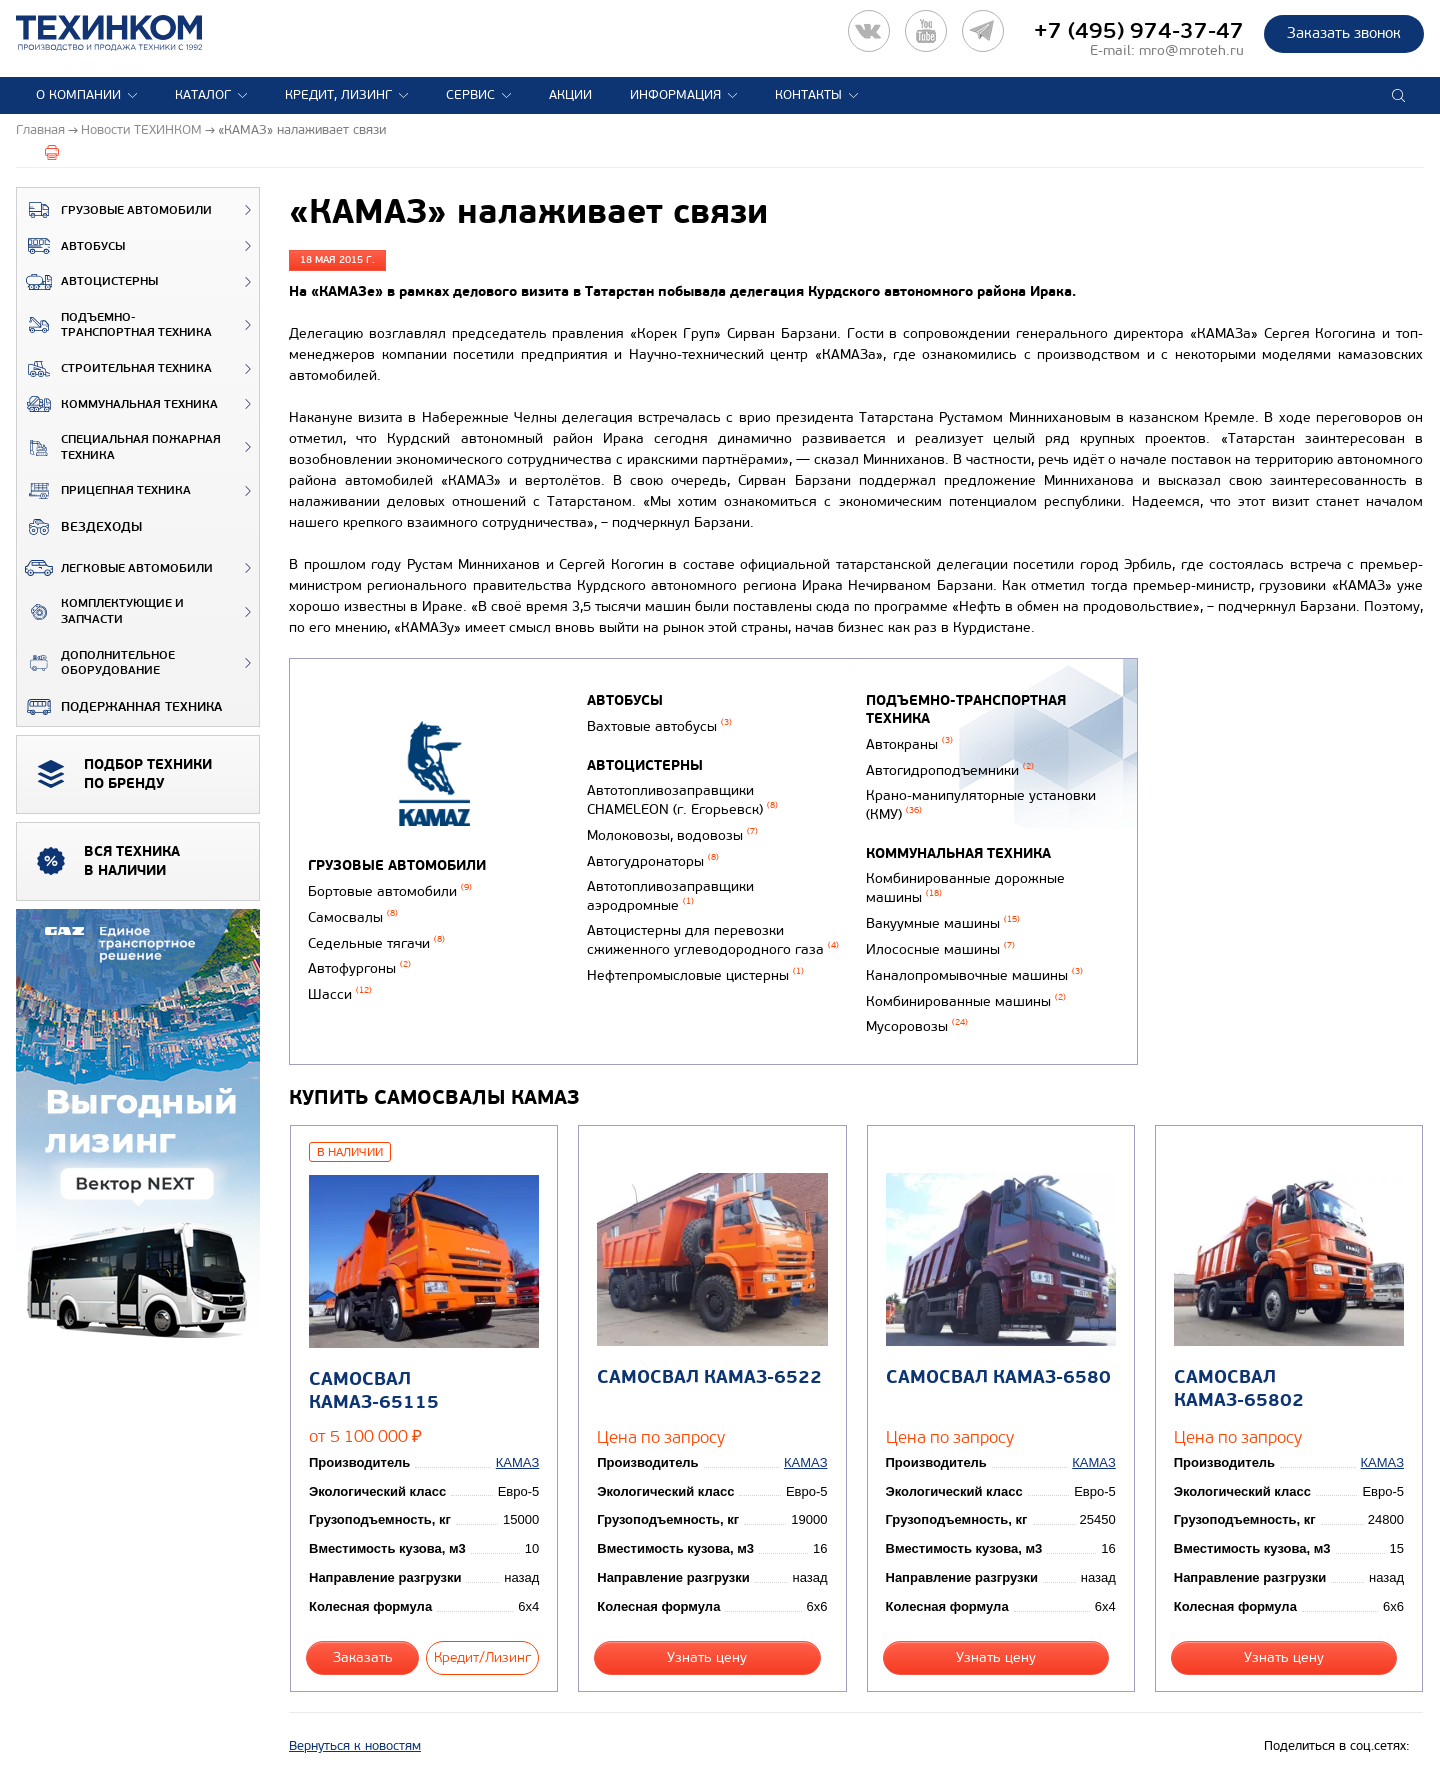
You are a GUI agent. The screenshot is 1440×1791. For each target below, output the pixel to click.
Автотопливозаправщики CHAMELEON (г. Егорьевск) (682, 800)
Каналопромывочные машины (974, 975)
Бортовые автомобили (390, 891)
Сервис (470, 95)
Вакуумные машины (943, 923)
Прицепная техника (104, 491)
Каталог (203, 95)
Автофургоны (359, 968)
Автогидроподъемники (950, 770)
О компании (78, 95)
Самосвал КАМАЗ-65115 (374, 1391)
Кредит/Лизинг (482, 1657)
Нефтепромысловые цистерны (695, 975)
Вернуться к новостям (355, 1746)
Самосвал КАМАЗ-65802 (1239, 1389)
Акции (570, 95)
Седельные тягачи (376, 943)
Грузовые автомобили (114, 210)
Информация (675, 95)
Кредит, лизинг (338, 95)
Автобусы (71, 246)
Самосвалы (353, 917)
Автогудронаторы (653, 861)
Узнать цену (707, 1657)
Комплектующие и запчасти (100, 611)
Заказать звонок (1344, 33)
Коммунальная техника (117, 404)
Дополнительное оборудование (96, 663)
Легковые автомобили (115, 568)
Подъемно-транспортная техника (114, 325)
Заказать (363, 1657)
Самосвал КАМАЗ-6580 (998, 1377)
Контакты (808, 95)
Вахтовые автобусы (659, 726)
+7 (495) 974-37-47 (1139, 31)
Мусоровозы (917, 1026)
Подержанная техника (119, 707)
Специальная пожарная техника (119, 447)
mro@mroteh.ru (1191, 50)
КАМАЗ (517, 1462)
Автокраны (909, 744)
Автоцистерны (87, 282)
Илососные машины (940, 949)
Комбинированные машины (966, 1001)
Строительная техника (114, 369)
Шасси (340, 994)
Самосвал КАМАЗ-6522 (709, 1377)
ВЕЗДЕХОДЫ (79, 527)
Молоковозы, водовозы (672, 835)
